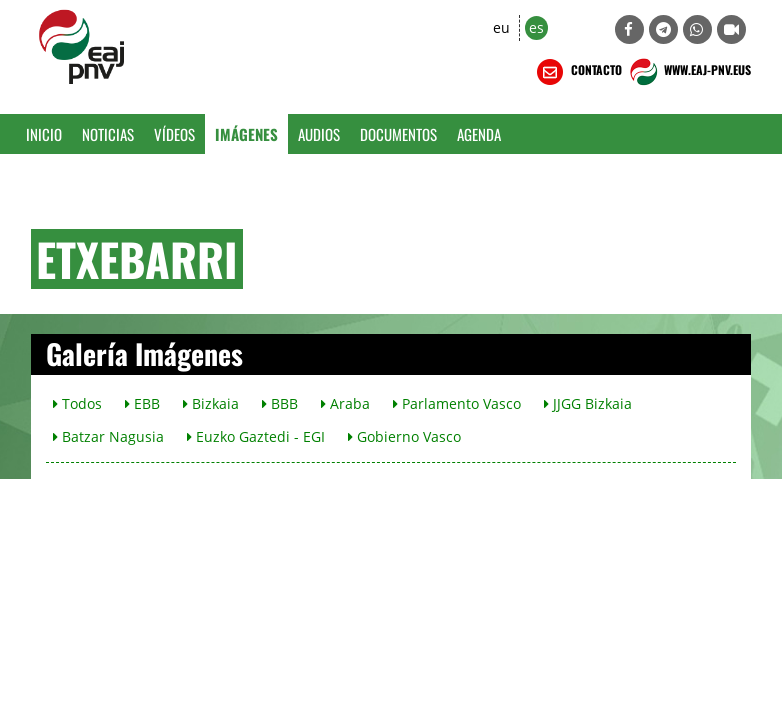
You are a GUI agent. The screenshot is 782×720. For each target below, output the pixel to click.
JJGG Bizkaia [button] (588, 403)
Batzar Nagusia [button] (108, 436)
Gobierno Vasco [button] (404, 436)
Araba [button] (345, 403)
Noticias (108, 134)
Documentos (398, 134)
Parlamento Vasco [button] (457, 403)
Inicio (44, 134)
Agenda (479, 134)
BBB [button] (280, 403)
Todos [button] (77, 403)
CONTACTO (577, 72)
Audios (319, 134)
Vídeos (174, 134)
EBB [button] (142, 403)
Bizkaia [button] (211, 403)
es (536, 27)
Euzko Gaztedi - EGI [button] (256, 436)
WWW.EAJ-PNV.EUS (688, 72)
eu (501, 27)
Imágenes (246, 134)
